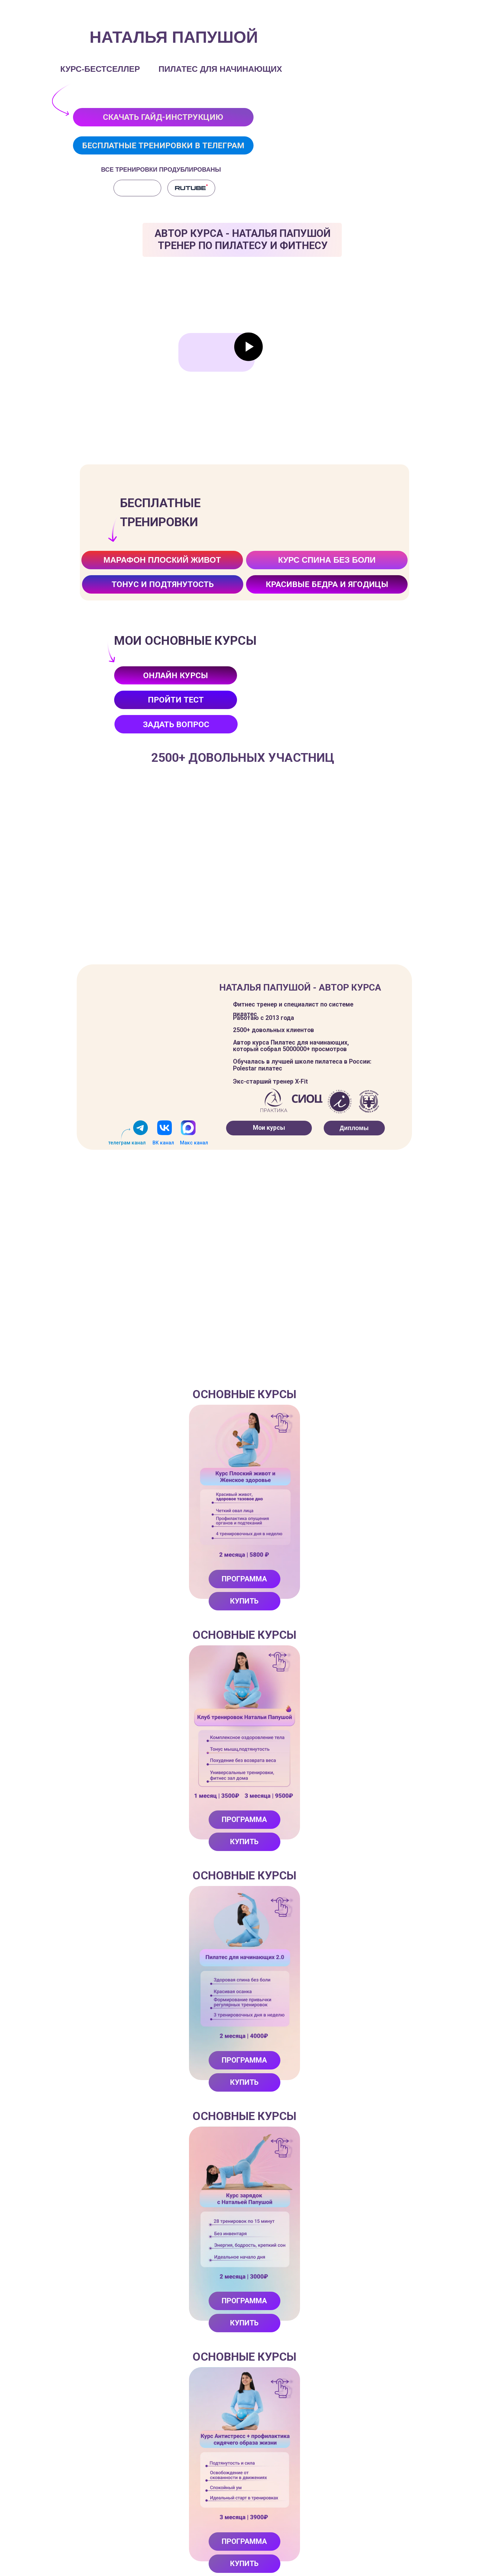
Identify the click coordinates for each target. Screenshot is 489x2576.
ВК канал (163, 1143)
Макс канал (194, 1143)
